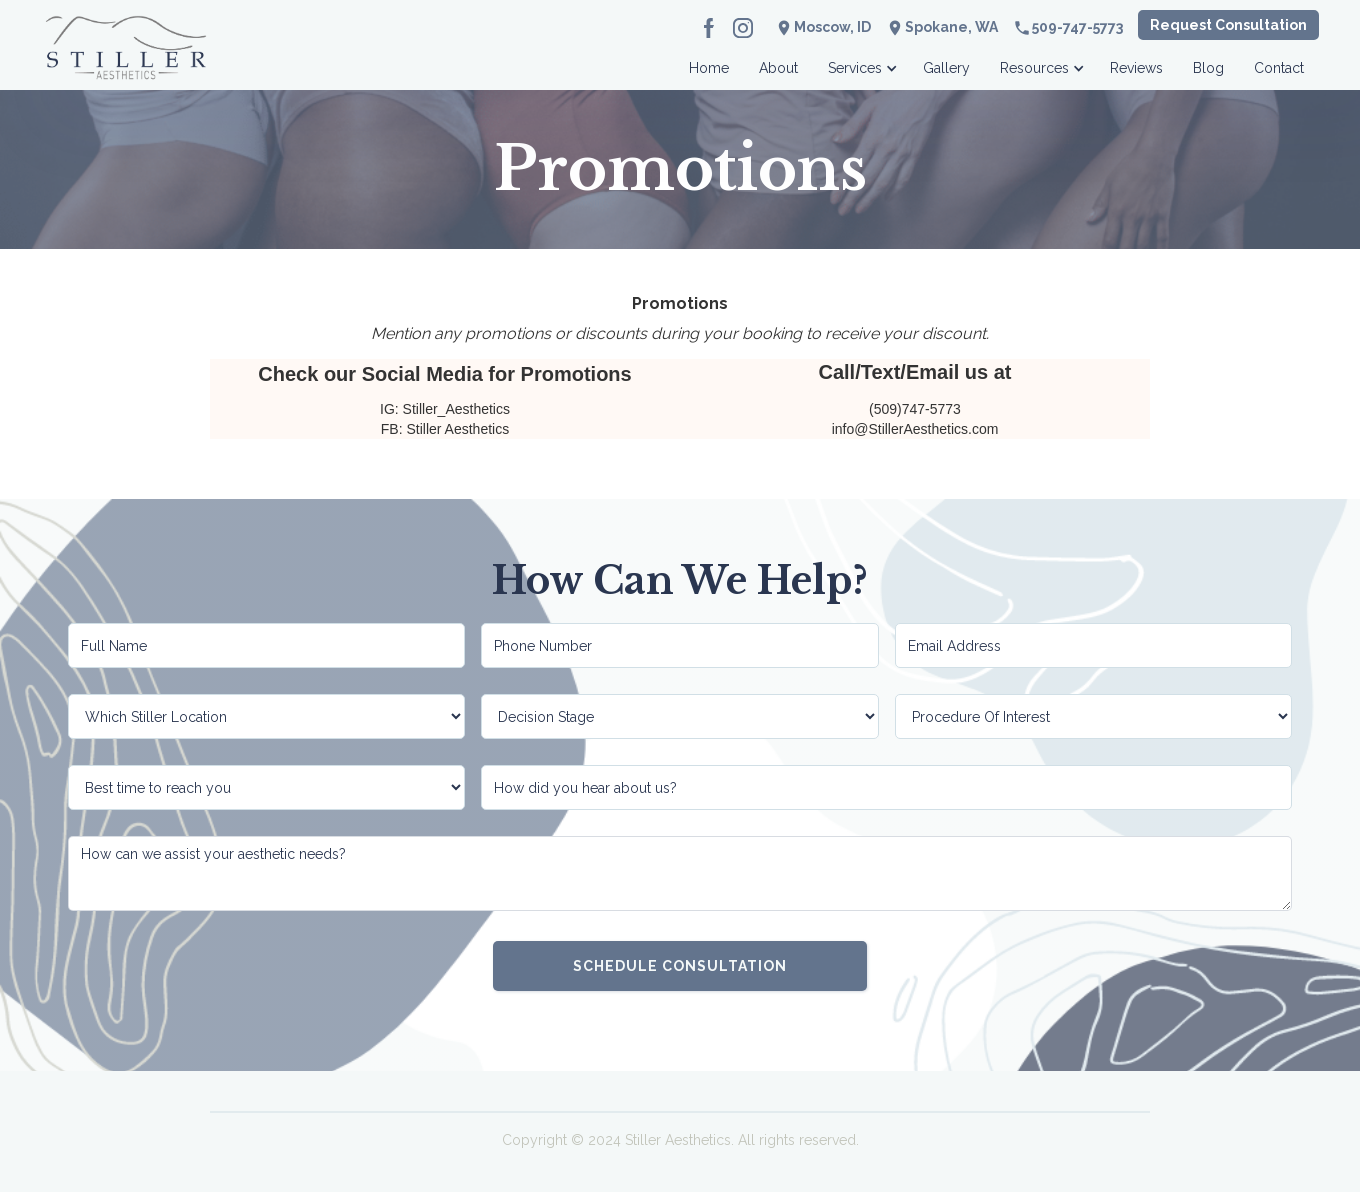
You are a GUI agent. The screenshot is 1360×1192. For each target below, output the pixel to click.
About (778, 68)
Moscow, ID (832, 27)
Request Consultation (1228, 25)
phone (1022, 28)
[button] (860, 62)
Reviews (1136, 68)
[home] (126, 62)
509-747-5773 (1077, 27)
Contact (1279, 68)
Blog (1208, 68)
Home (709, 68)
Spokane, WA (951, 27)
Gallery (946, 68)
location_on (895, 28)
